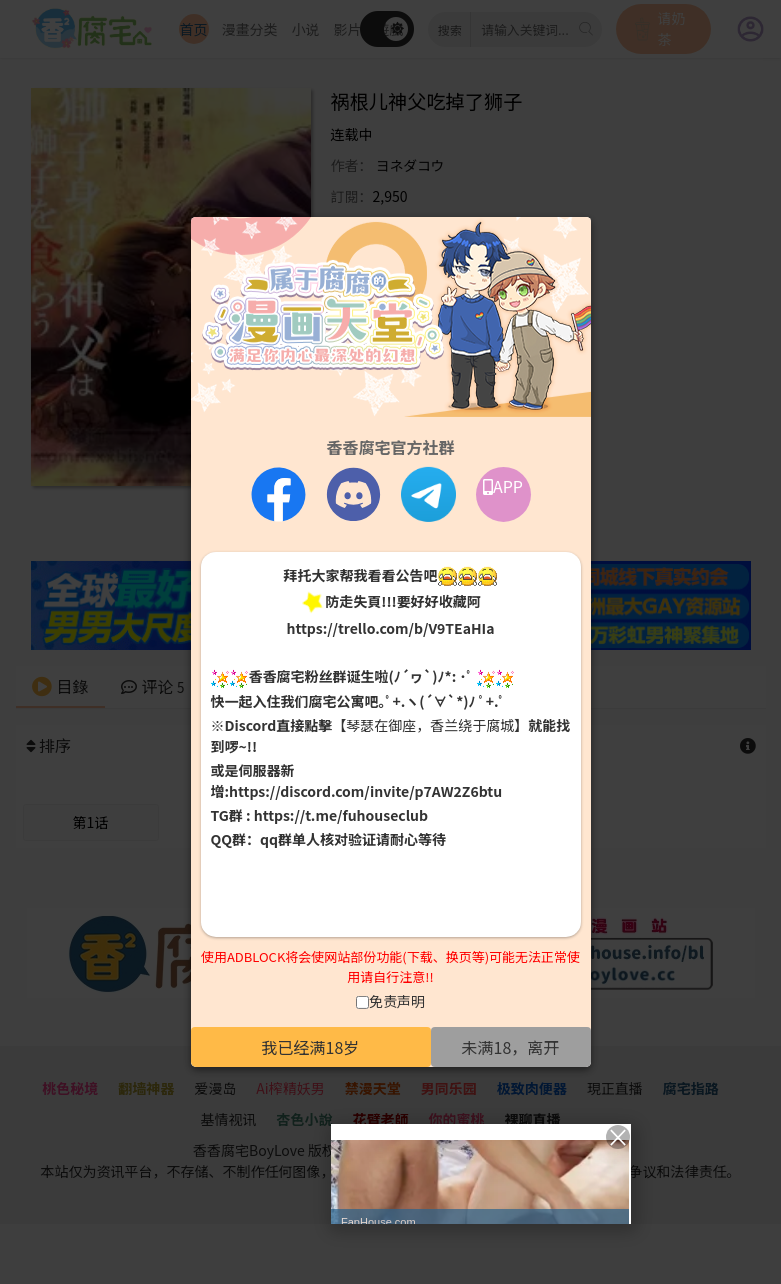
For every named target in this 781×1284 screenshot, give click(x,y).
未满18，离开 (511, 1047)
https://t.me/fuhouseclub (341, 815)
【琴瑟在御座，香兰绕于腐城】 (430, 725)
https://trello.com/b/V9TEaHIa (390, 628)
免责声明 (397, 1001)
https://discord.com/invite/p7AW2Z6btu (365, 791)
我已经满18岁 (311, 1047)
